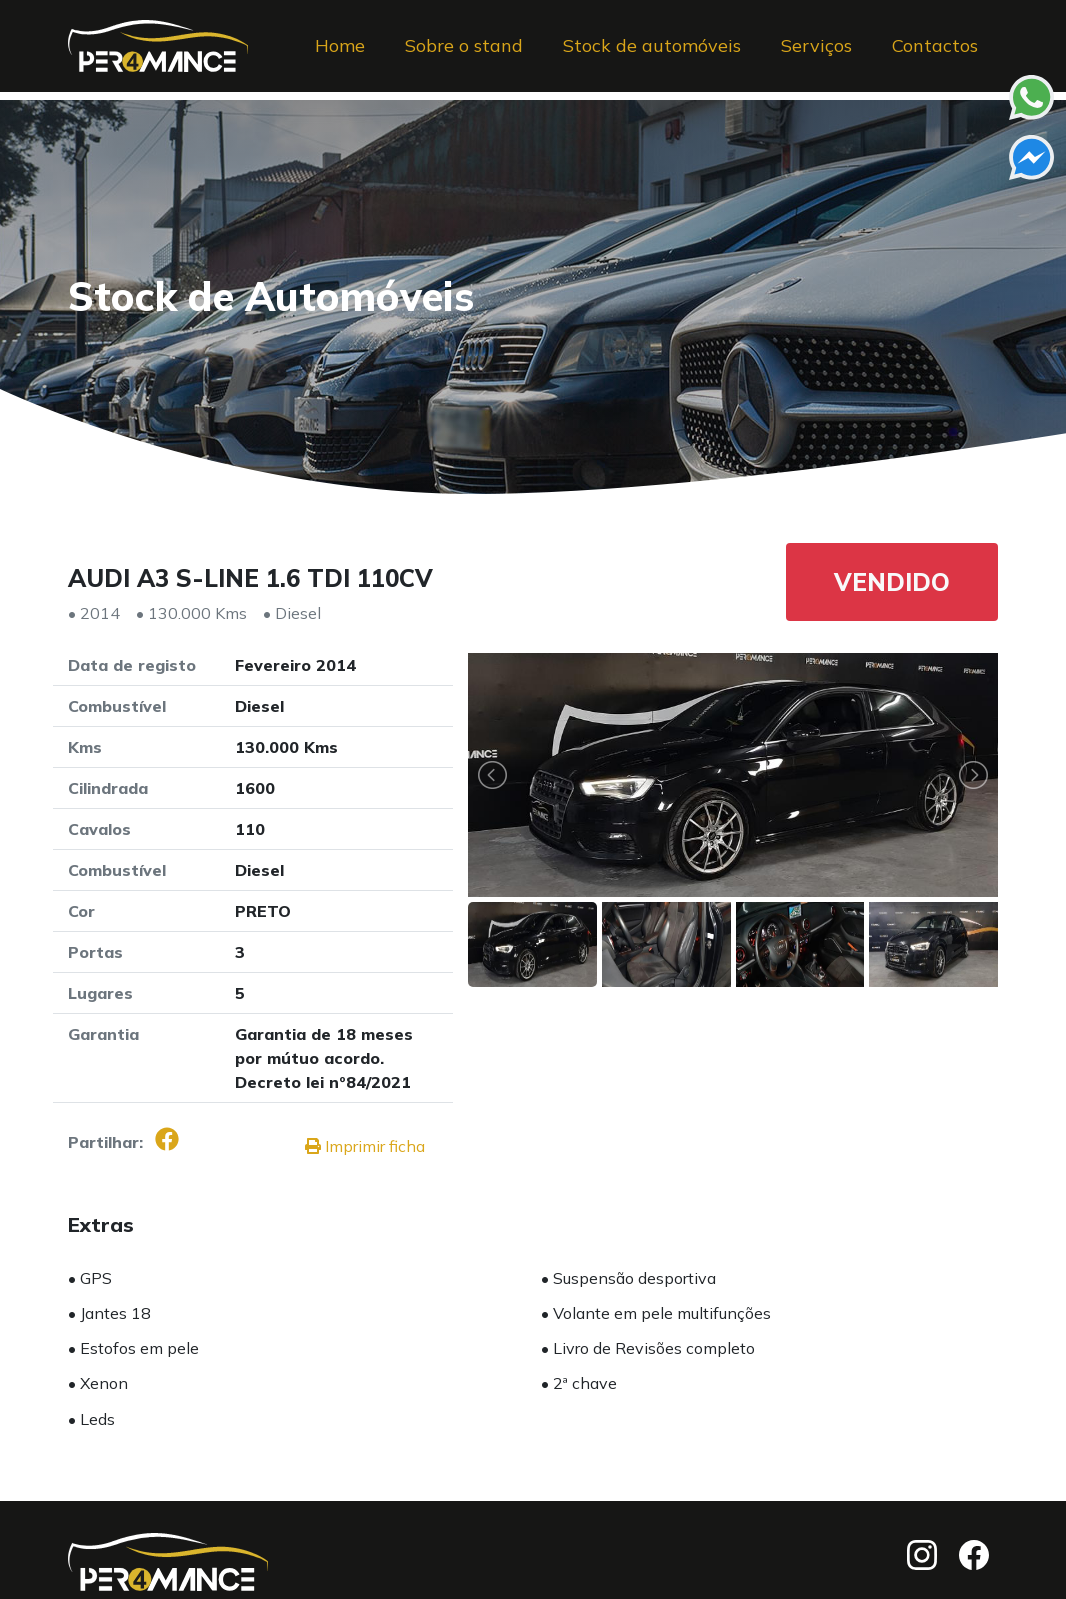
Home (340, 53)
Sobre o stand (464, 53)
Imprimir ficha (365, 1146)
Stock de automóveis (652, 53)
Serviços (816, 53)
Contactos (935, 53)
